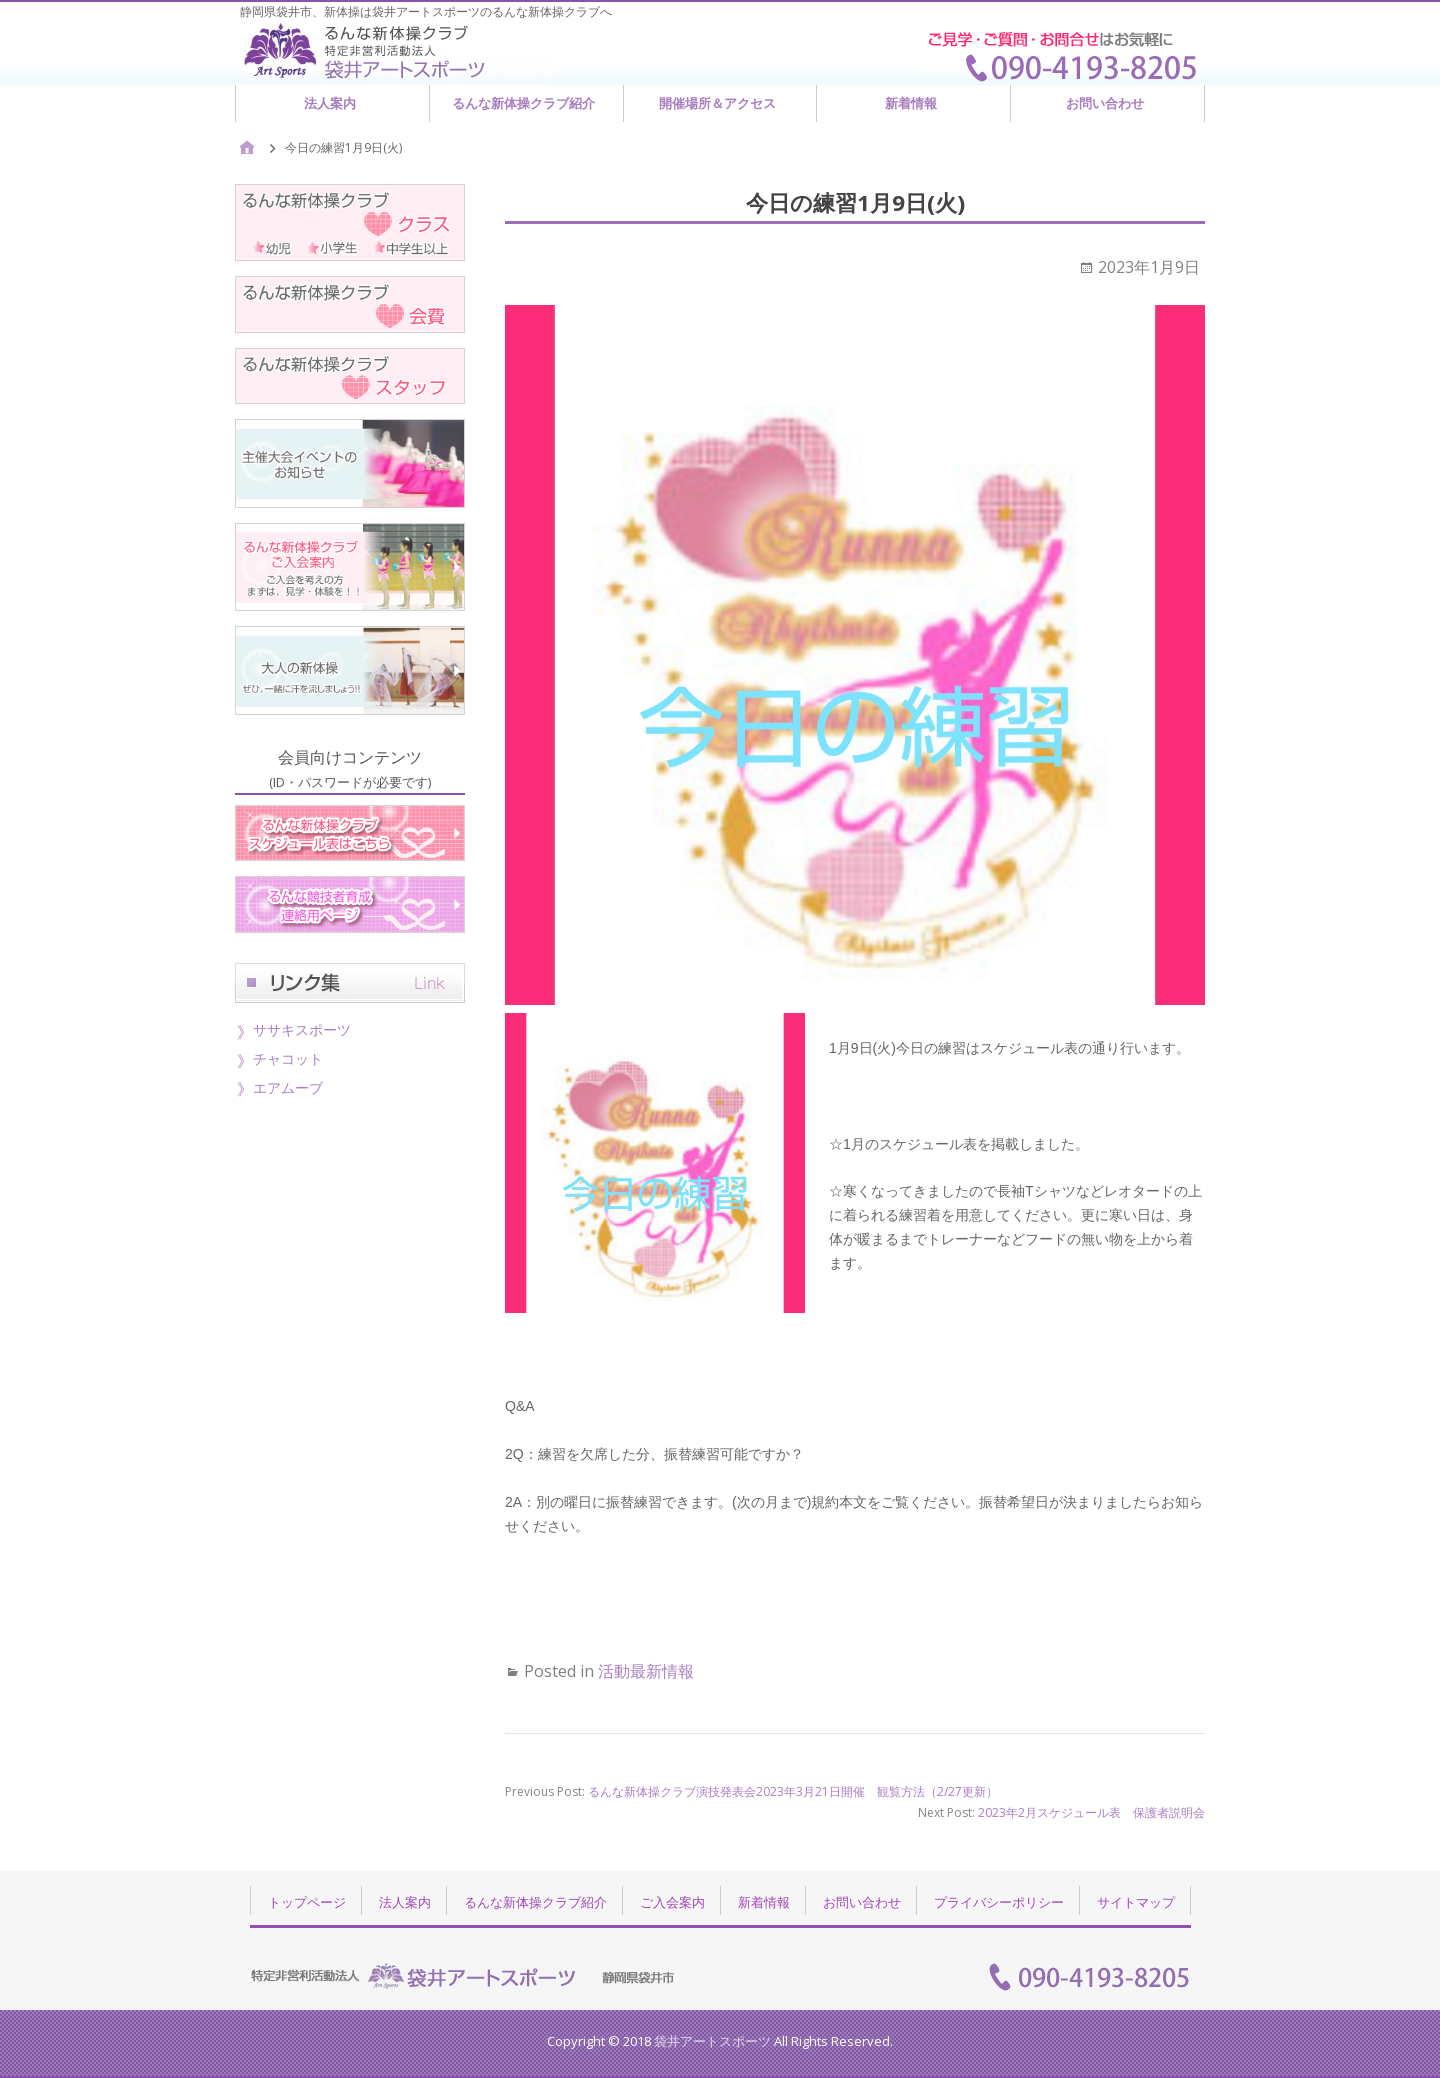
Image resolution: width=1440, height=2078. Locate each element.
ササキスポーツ (302, 1029)
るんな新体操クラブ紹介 (523, 103)
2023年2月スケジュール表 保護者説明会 (1091, 1812)
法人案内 (330, 103)
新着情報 (911, 103)
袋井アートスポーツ (712, 2041)
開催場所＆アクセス (717, 103)
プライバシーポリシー (999, 1902)
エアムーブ (288, 1087)
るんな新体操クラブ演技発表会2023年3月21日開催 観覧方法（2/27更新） (793, 1791)
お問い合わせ (1105, 103)
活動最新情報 (646, 1671)
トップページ (307, 1902)
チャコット (288, 1058)
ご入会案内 (672, 1902)
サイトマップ (1136, 1902)
